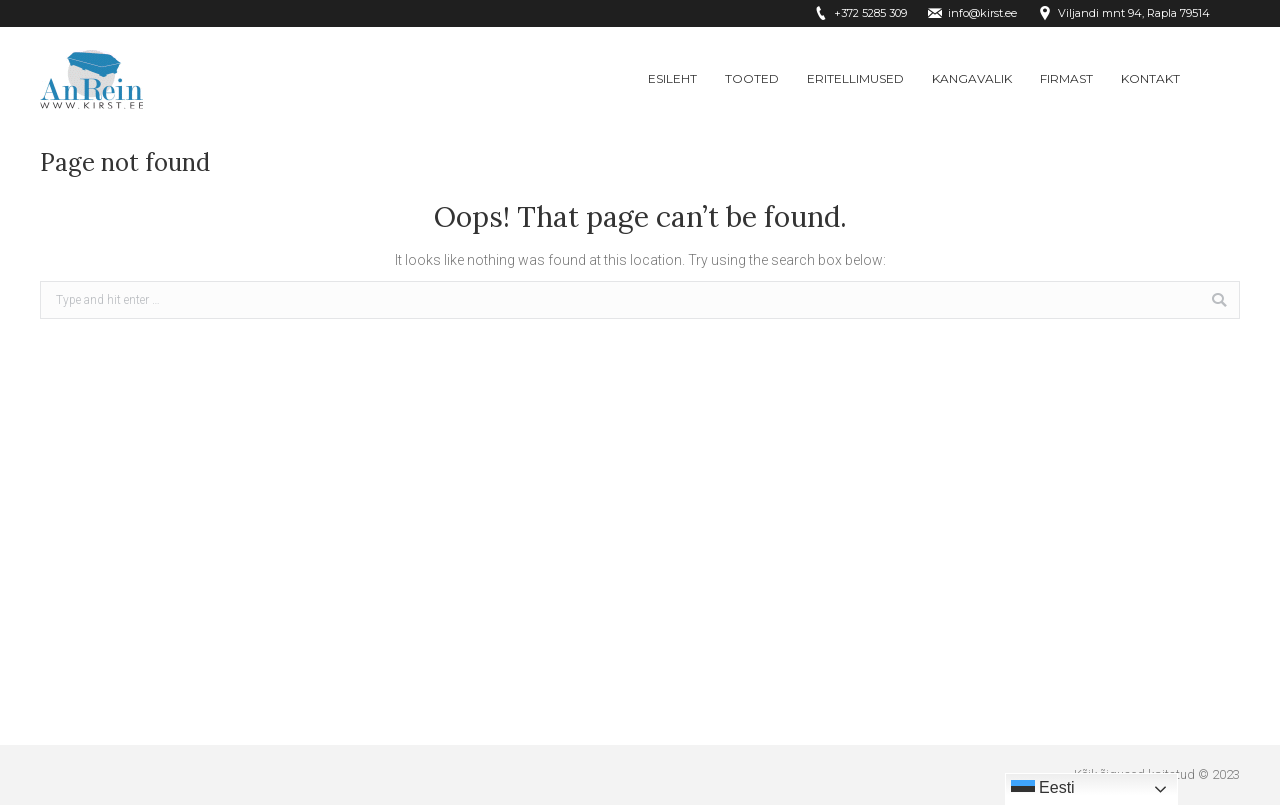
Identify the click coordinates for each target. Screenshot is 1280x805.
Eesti (1043, 789)
